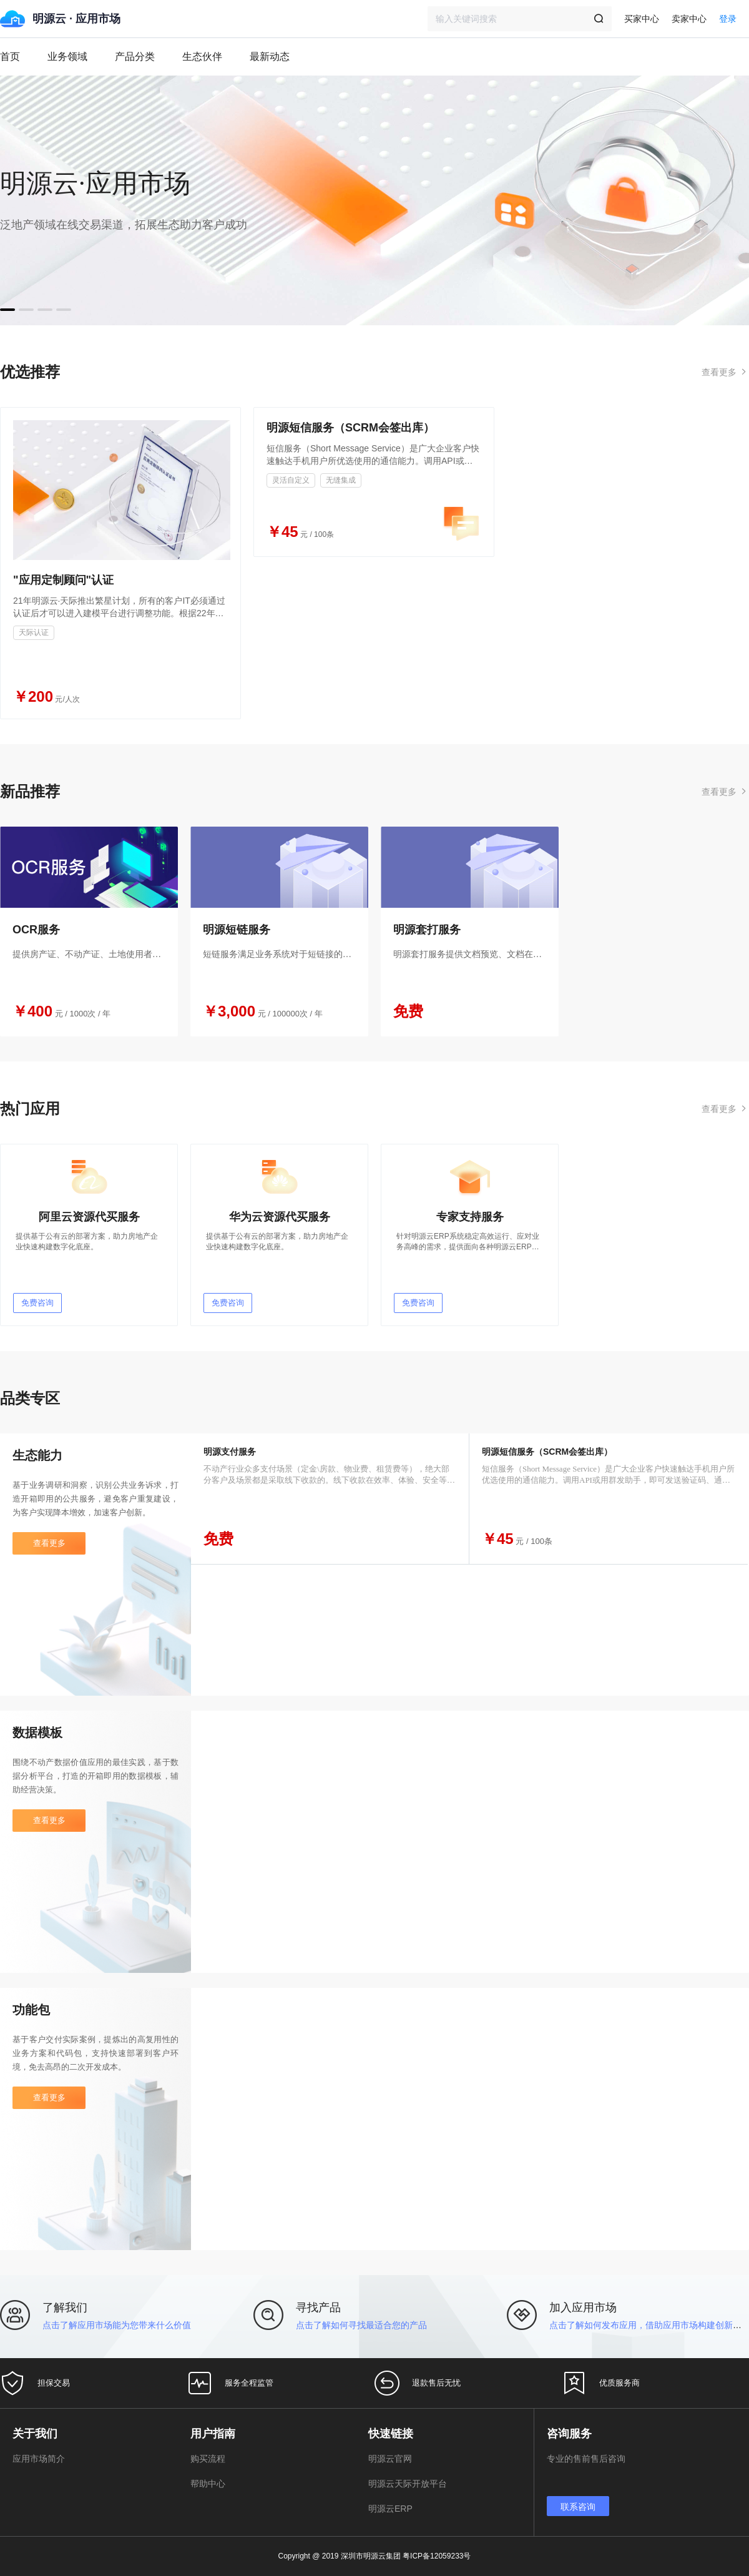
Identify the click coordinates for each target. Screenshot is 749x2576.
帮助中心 (207, 2484)
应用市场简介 (38, 2459)
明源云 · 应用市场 (76, 18)
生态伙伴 (202, 56)
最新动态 (270, 56)
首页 (10, 56)
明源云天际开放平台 (407, 2484)
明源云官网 (390, 2459)
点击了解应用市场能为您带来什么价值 (116, 2325)
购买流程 (207, 2459)
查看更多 (49, 1543)
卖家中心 (689, 19)
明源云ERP (390, 2509)
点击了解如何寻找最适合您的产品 (361, 2325)
